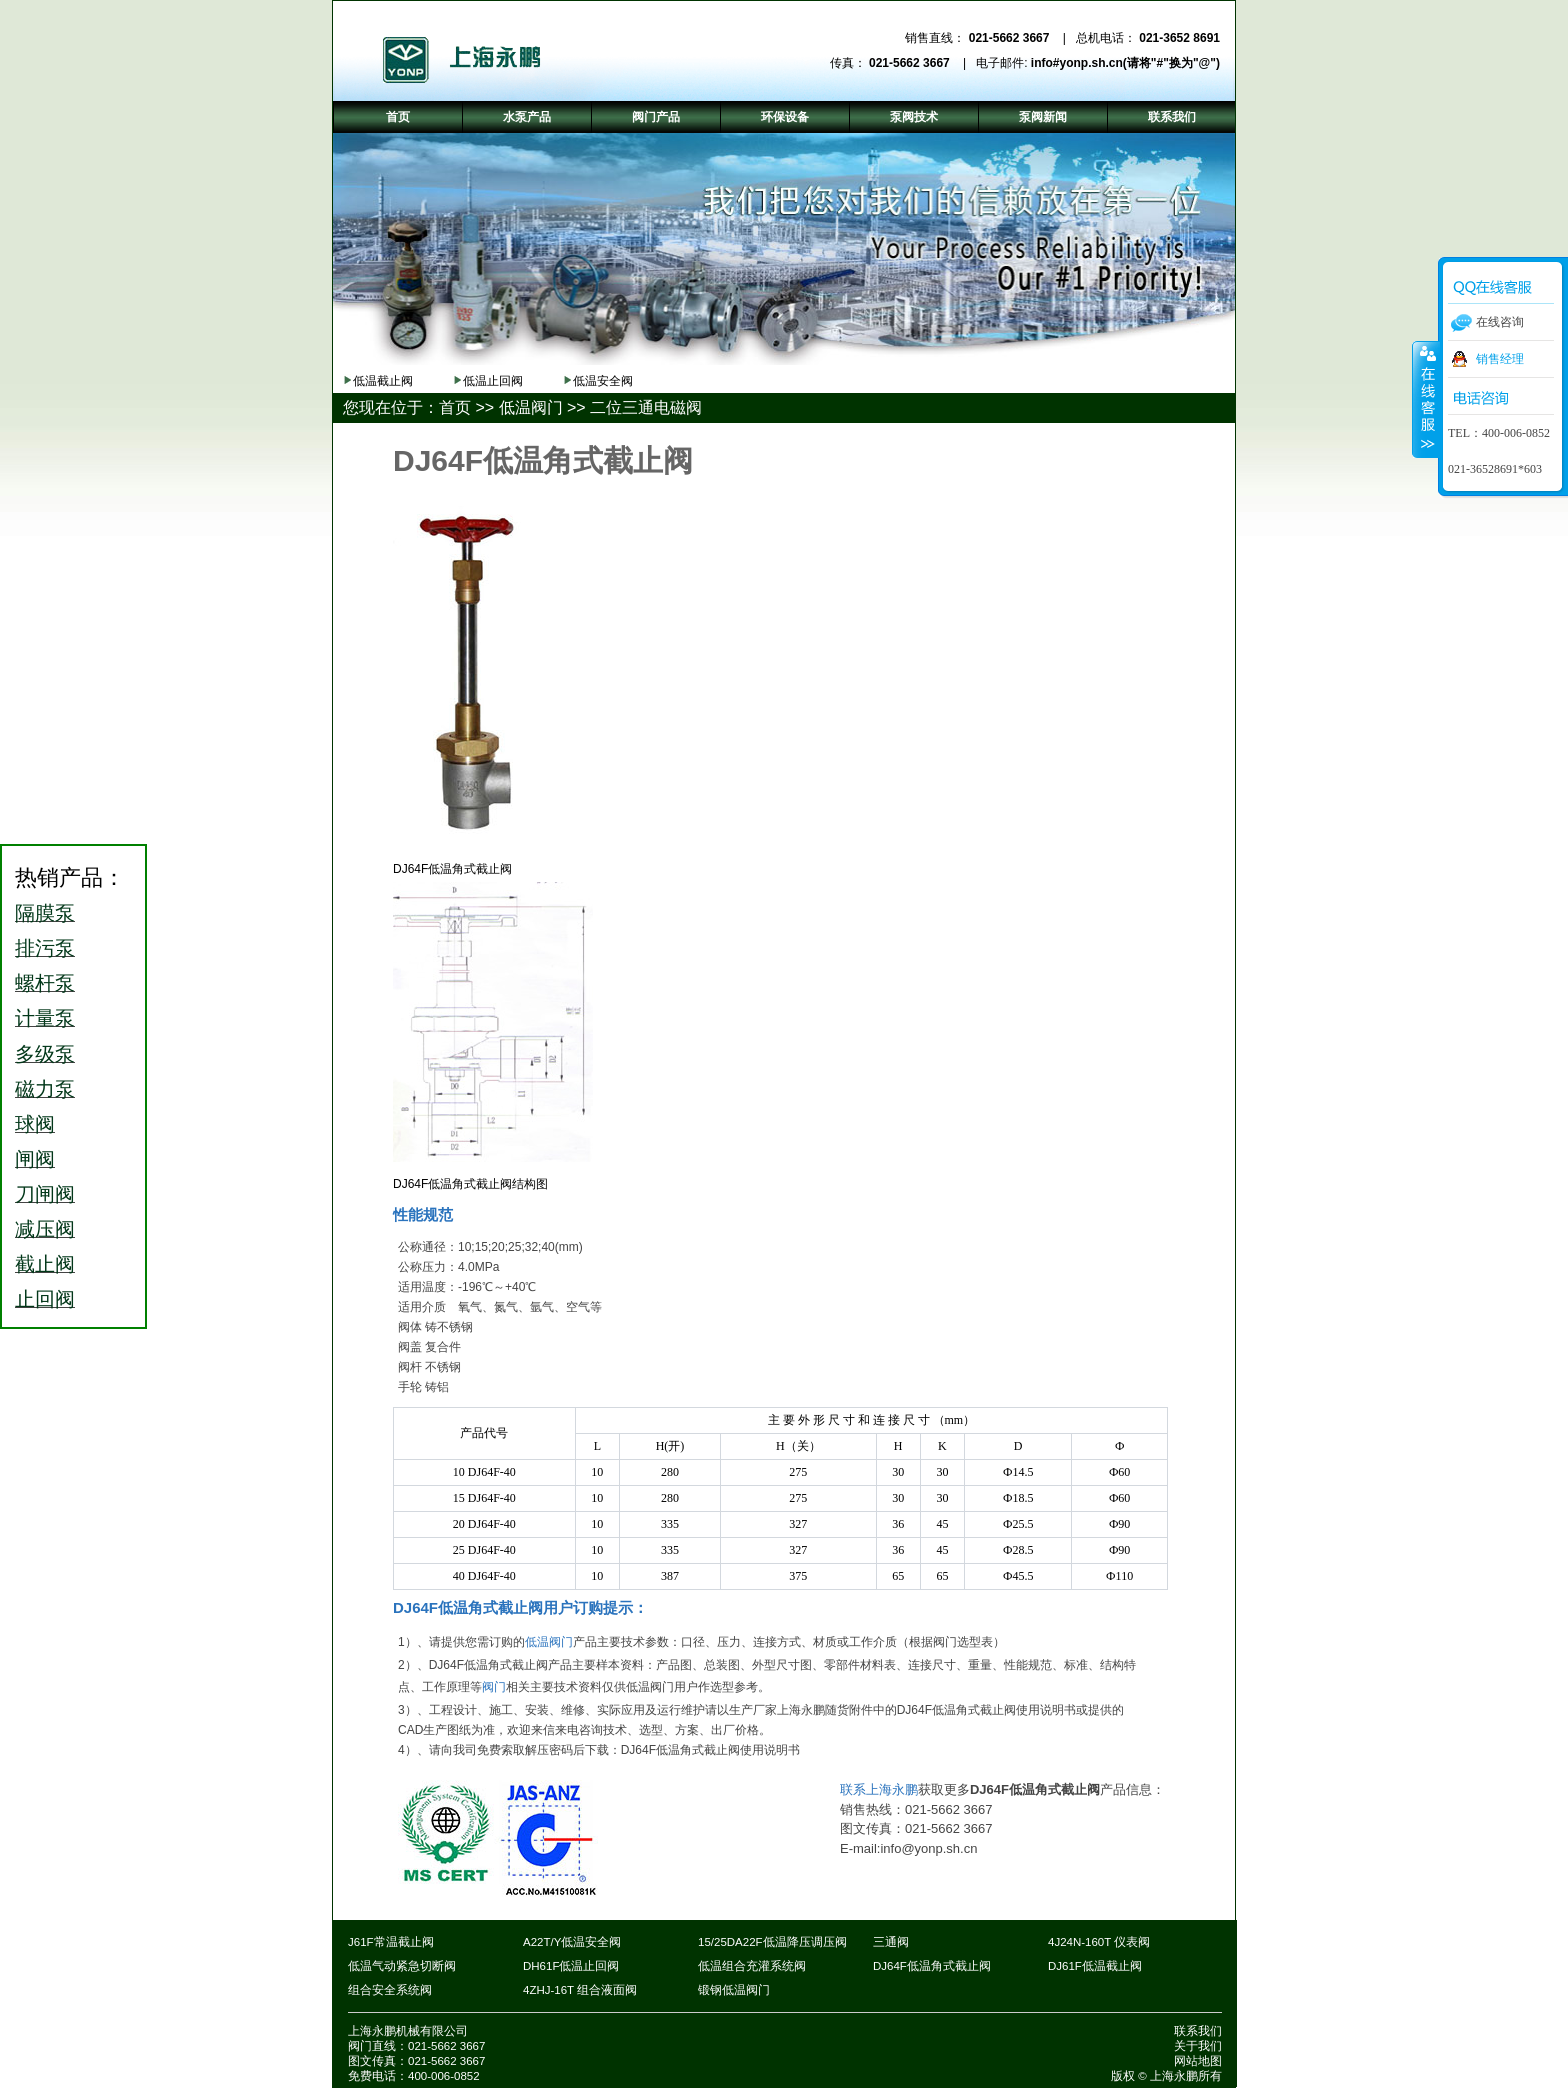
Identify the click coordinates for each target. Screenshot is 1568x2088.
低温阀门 (531, 407)
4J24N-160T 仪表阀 (1099, 1942)
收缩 (1426, 399)
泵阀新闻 (1043, 117)
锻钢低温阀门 (734, 1990)
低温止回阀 (493, 381)
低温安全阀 (603, 381)
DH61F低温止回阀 (571, 1966)
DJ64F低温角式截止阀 (932, 1966)
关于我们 (1198, 2046)
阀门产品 (656, 117)
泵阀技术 (914, 117)
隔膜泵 (45, 913)
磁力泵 (45, 1089)
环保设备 (785, 117)
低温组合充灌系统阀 (752, 1966)
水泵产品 (527, 117)
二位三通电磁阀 (646, 407)
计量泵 (45, 1018)
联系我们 (1198, 2031)
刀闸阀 (45, 1194)
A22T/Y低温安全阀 (572, 1942)
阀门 (494, 1687)
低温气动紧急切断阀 (402, 1966)
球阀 (35, 1124)
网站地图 (1198, 2061)
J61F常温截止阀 (391, 1942)
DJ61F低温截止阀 (1095, 1966)
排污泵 (45, 948)
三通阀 (891, 1942)
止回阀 (45, 1299)
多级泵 (45, 1054)
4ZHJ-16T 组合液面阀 (580, 1990)
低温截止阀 (383, 381)
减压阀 (45, 1229)
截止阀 (45, 1264)
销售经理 (1500, 359)
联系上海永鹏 (879, 1789)
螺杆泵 (45, 983)
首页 (455, 407)
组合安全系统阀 (390, 1990)
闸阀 (35, 1159)
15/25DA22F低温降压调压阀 (772, 1942)
